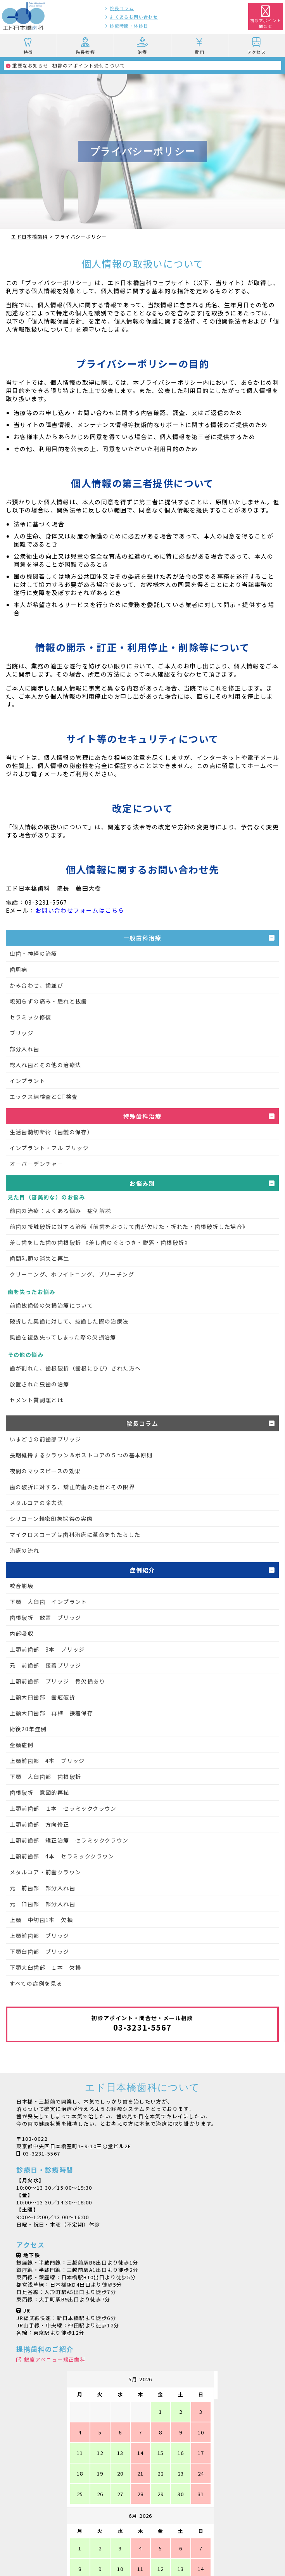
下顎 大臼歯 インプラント (48, 1601)
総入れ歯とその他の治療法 (45, 1065)
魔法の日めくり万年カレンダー (143, 2537)
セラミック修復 (31, 1017)
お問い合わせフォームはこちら (79, 910)
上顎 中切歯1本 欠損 (41, 1920)
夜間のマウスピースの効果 (45, 1471)
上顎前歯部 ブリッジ (39, 1935)
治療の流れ (25, 1550)
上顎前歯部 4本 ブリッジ (47, 1761)
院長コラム (122, 8)
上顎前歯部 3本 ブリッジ (47, 1649)
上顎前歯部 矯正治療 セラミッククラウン (69, 1840)
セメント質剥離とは (37, 1400)
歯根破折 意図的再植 (39, 1792)
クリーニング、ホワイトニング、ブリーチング (72, 1274)
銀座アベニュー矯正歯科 (54, 2359)
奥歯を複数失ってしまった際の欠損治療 (63, 1337)
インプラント (27, 1081)
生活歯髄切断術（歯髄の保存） (51, 1132)
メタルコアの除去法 (37, 1503)
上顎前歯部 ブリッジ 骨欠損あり (57, 1681)
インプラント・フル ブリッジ (49, 1148)
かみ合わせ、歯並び (37, 985)
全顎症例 (22, 1745)
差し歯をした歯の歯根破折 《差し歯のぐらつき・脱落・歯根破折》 (100, 1242)
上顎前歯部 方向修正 (39, 1824)
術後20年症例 (28, 1729)
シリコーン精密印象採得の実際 (51, 1518)
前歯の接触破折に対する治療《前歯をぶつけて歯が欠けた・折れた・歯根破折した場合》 (129, 1226)
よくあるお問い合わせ (134, 17)
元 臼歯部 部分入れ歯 (42, 1904)
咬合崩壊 (22, 1586)
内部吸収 (22, 1633)
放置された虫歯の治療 (39, 1384)
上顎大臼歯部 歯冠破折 (42, 1697)
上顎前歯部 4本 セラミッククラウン (62, 1856)
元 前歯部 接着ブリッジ (45, 1665)
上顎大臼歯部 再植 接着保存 (51, 1713)
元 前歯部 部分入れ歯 (42, 1888)
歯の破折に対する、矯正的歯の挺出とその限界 (72, 1487)
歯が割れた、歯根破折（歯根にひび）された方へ (75, 1368)
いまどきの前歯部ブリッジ (45, 1439)
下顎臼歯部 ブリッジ (39, 1951)
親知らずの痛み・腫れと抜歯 (48, 1001)
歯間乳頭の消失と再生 (39, 1258)
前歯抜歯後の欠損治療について (51, 1305)
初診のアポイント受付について (65, 65)
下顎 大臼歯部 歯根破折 (45, 1776)
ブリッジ (22, 1033)
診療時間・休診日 (129, 25)
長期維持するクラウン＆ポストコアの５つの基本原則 (81, 1455)
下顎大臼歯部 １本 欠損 (45, 1967)
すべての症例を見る (36, 1983)
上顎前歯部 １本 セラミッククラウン (63, 1808)
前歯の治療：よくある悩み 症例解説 (60, 1210)
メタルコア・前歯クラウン (45, 1872)
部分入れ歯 (25, 1049)
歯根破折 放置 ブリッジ (45, 1617)
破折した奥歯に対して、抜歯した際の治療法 (69, 1321)
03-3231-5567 (41, 2153)
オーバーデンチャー (37, 1164)
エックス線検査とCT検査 (44, 1096)
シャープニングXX (142, 2518)
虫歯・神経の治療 (33, 953)
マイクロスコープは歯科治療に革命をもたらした (75, 1534)
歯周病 (19, 969)
